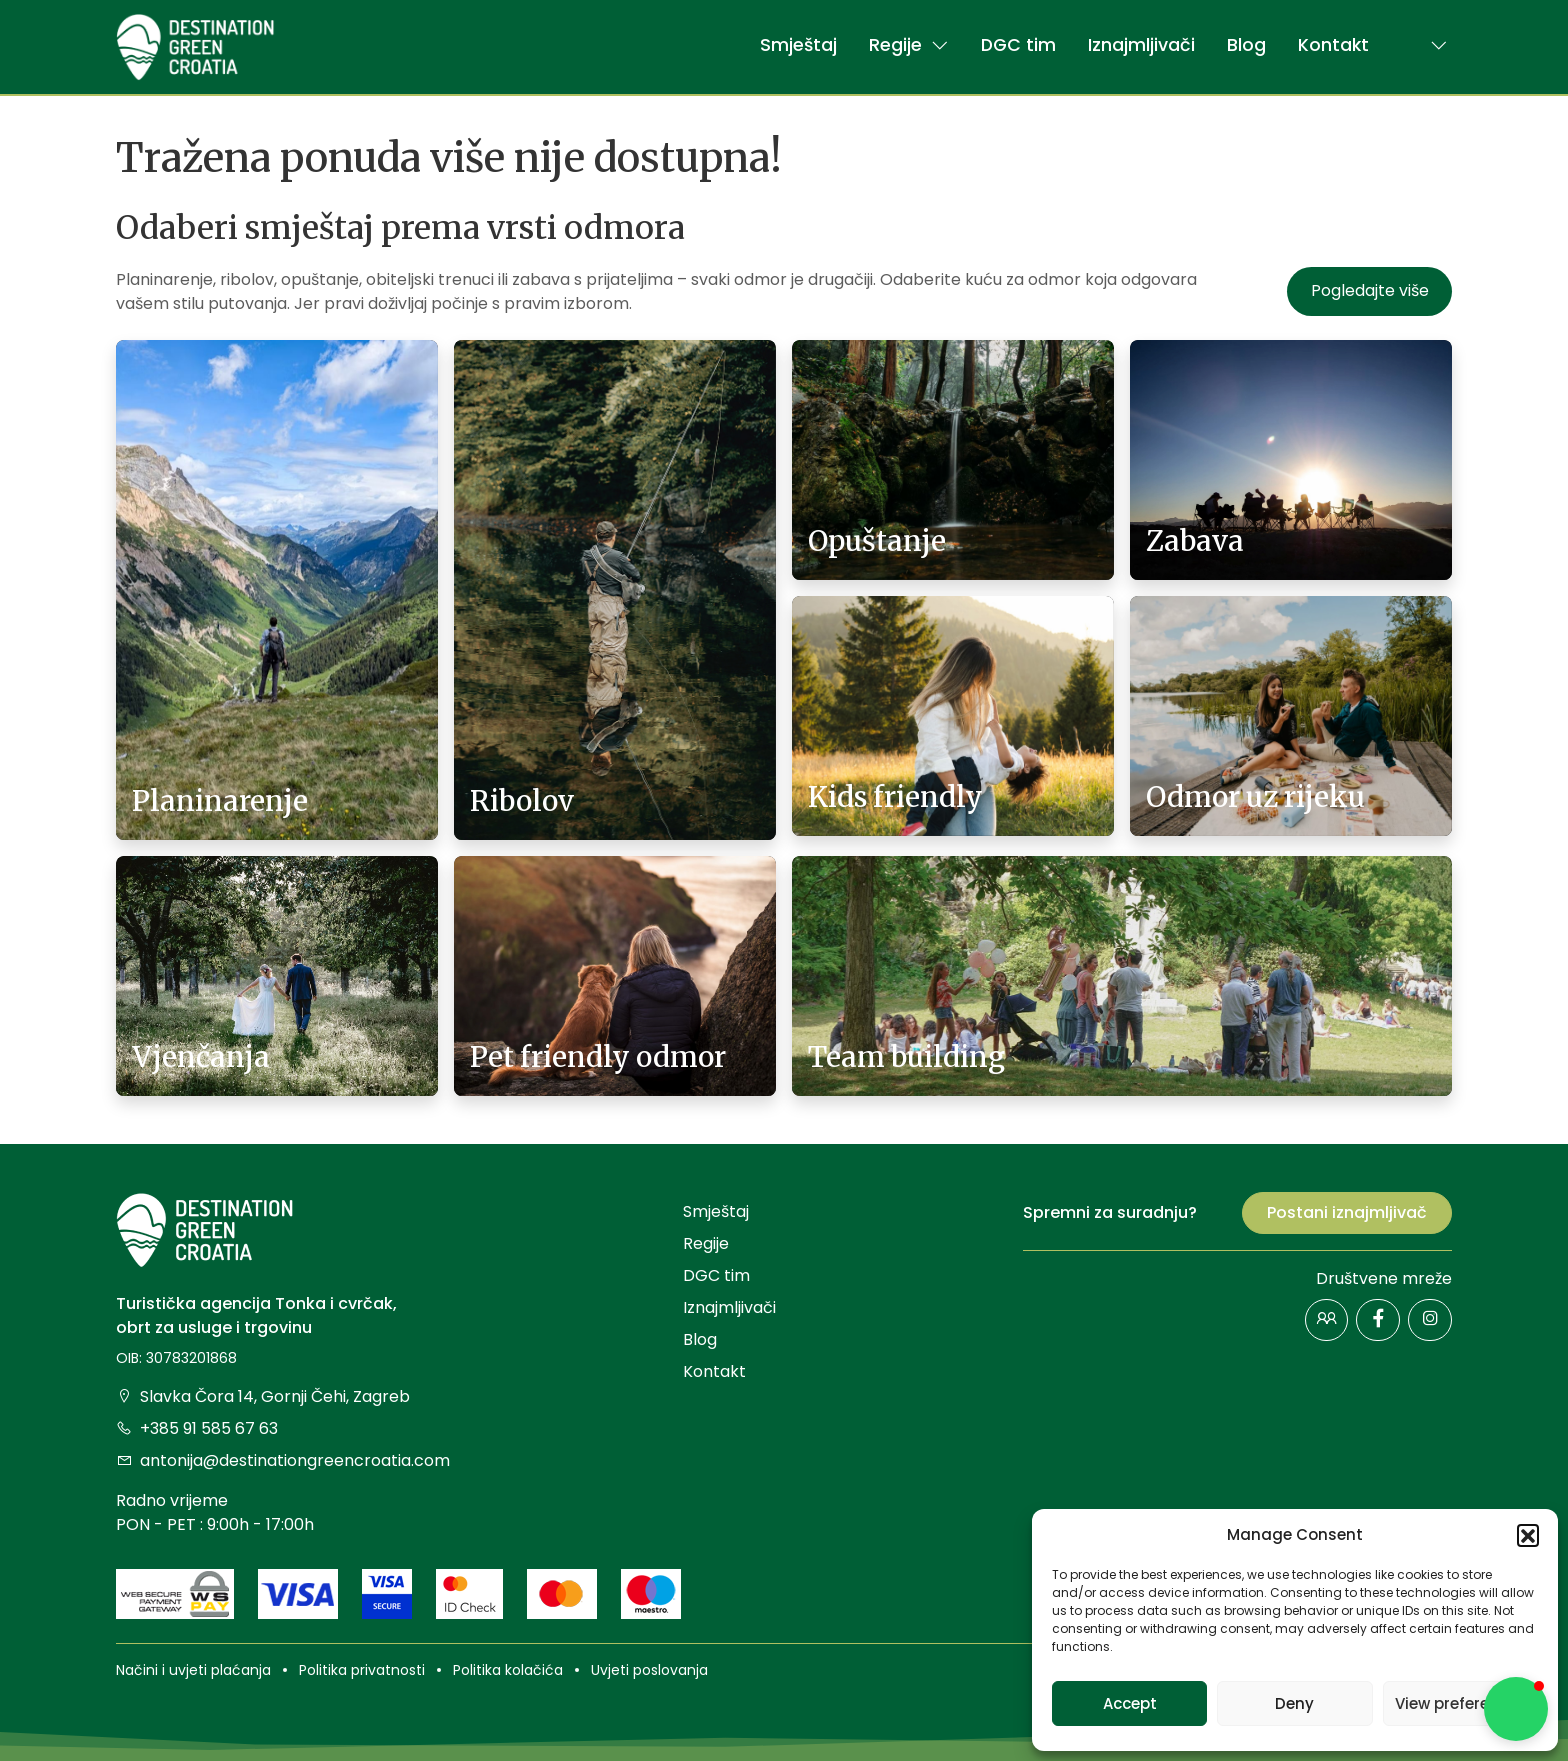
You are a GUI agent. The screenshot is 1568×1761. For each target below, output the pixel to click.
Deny (1294, 1703)
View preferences (1460, 1703)
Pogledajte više (1370, 290)
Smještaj (798, 45)
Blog (1246, 45)
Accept (1130, 1703)
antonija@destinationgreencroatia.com (283, 1460)
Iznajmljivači (1141, 45)
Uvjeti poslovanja (649, 1670)
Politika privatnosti (362, 1670)
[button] (1528, 1535)
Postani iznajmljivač (1347, 1212)
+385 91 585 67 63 (197, 1428)
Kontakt (1333, 45)
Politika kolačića (508, 1670)
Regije (909, 45)
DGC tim (1018, 45)
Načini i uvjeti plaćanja (193, 1670)
